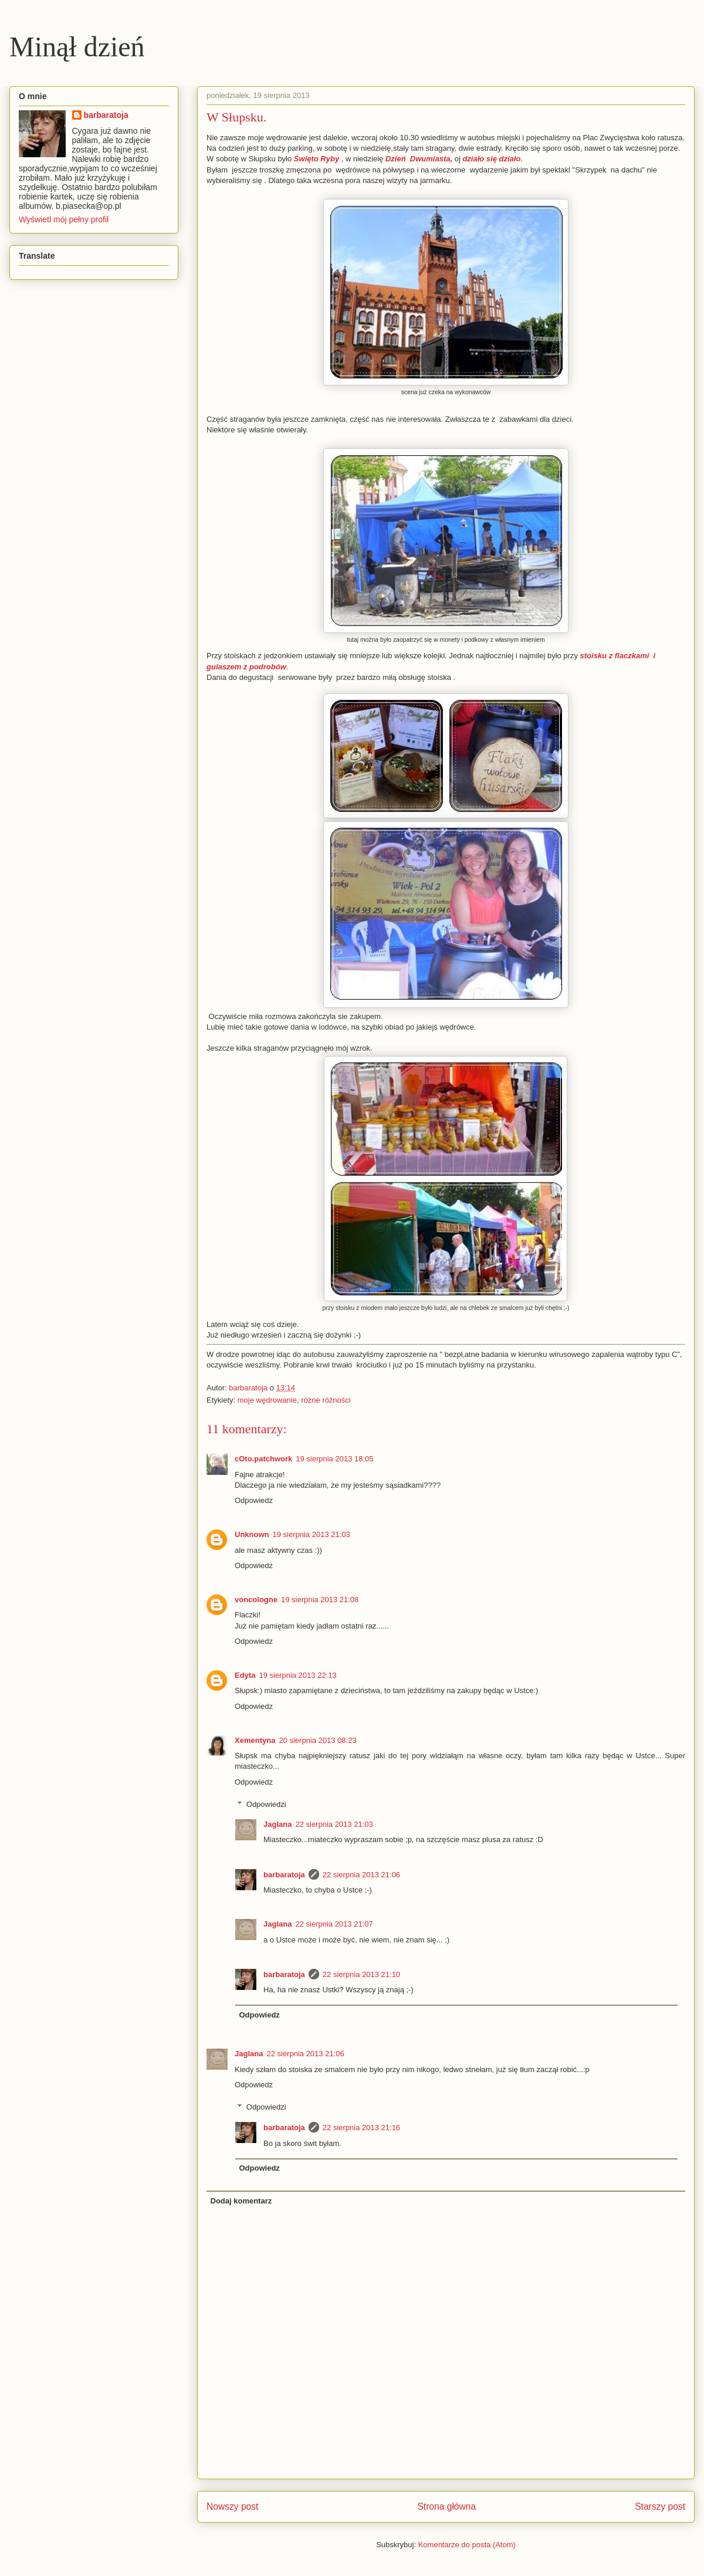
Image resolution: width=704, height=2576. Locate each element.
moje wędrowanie (267, 1400)
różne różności (326, 1400)
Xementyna (255, 1740)
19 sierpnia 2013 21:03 (311, 1534)
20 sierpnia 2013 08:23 (317, 1740)
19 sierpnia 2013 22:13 (297, 1675)
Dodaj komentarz (241, 2200)
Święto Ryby (316, 158)
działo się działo (491, 158)
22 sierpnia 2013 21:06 (361, 1874)
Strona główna (446, 2506)
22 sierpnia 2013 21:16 (361, 2127)
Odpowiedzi (266, 1804)
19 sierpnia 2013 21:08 (319, 1599)
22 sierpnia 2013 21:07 (334, 1924)
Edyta (245, 1675)
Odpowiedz (254, 1500)
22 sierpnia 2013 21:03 (334, 1824)
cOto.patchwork (263, 1458)
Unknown (252, 1534)
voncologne (256, 1599)
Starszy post (660, 2506)
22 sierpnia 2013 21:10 (361, 1974)
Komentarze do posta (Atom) (467, 2544)
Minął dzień (77, 46)
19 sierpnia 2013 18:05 (334, 1458)
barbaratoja (284, 1874)
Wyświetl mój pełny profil (64, 219)
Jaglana (277, 1824)
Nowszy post (232, 2506)
